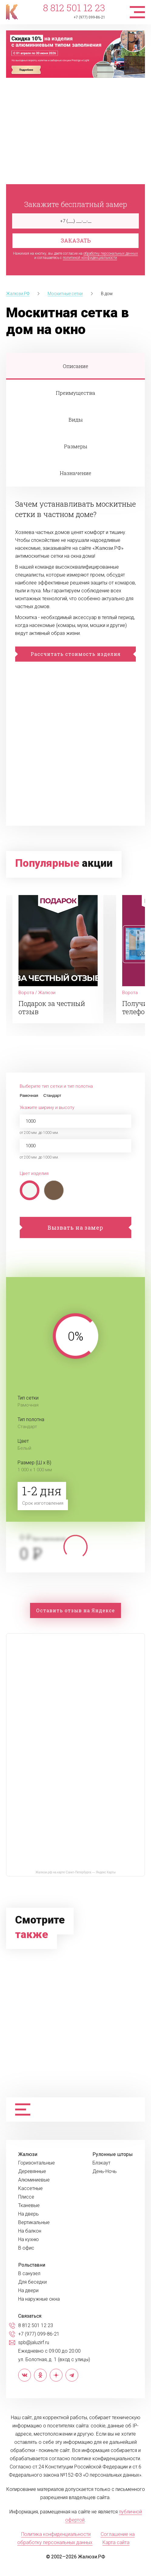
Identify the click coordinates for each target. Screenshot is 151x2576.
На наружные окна (39, 2299)
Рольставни (31, 2265)
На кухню (28, 2239)
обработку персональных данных (110, 253)
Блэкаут (101, 2163)
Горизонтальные (36, 2163)
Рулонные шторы (112, 2154)
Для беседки (32, 2282)
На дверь (28, 2214)
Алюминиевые (34, 2180)
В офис (26, 2248)
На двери (28, 2290)
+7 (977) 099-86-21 (89, 17)
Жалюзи (27, 2154)
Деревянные (32, 2171)
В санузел (29, 2273)
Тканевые (29, 2205)
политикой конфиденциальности (90, 258)
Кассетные (30, 2188)
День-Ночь (104, 2171)
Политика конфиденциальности (56, 2534)
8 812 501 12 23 (74, 7)
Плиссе (26, 2197)
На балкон (29, 2231)
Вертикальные (34, 2222)
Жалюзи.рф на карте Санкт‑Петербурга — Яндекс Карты (75, 1872)
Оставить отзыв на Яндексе (75, 1610)
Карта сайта (115, 2542)
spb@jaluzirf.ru (33, 2342)
